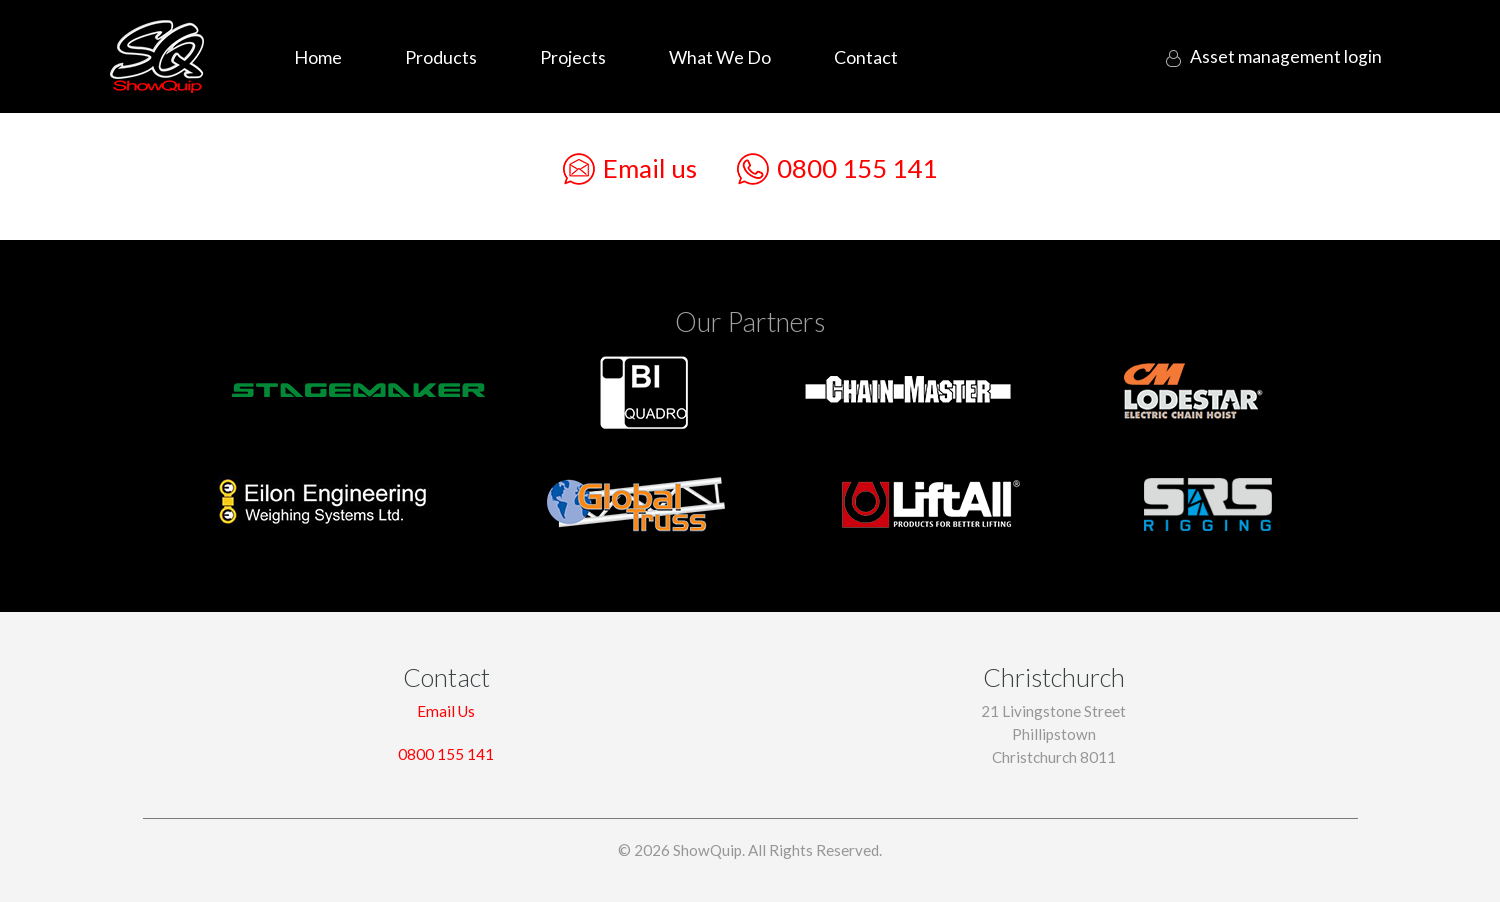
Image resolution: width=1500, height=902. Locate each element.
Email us (630, 169)
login (1282, 56)
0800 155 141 (837, 169)
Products (441, 57)
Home (318, 57)
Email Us (446, 711)
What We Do (720, 57)
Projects (573, 57)
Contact (866, 57)
